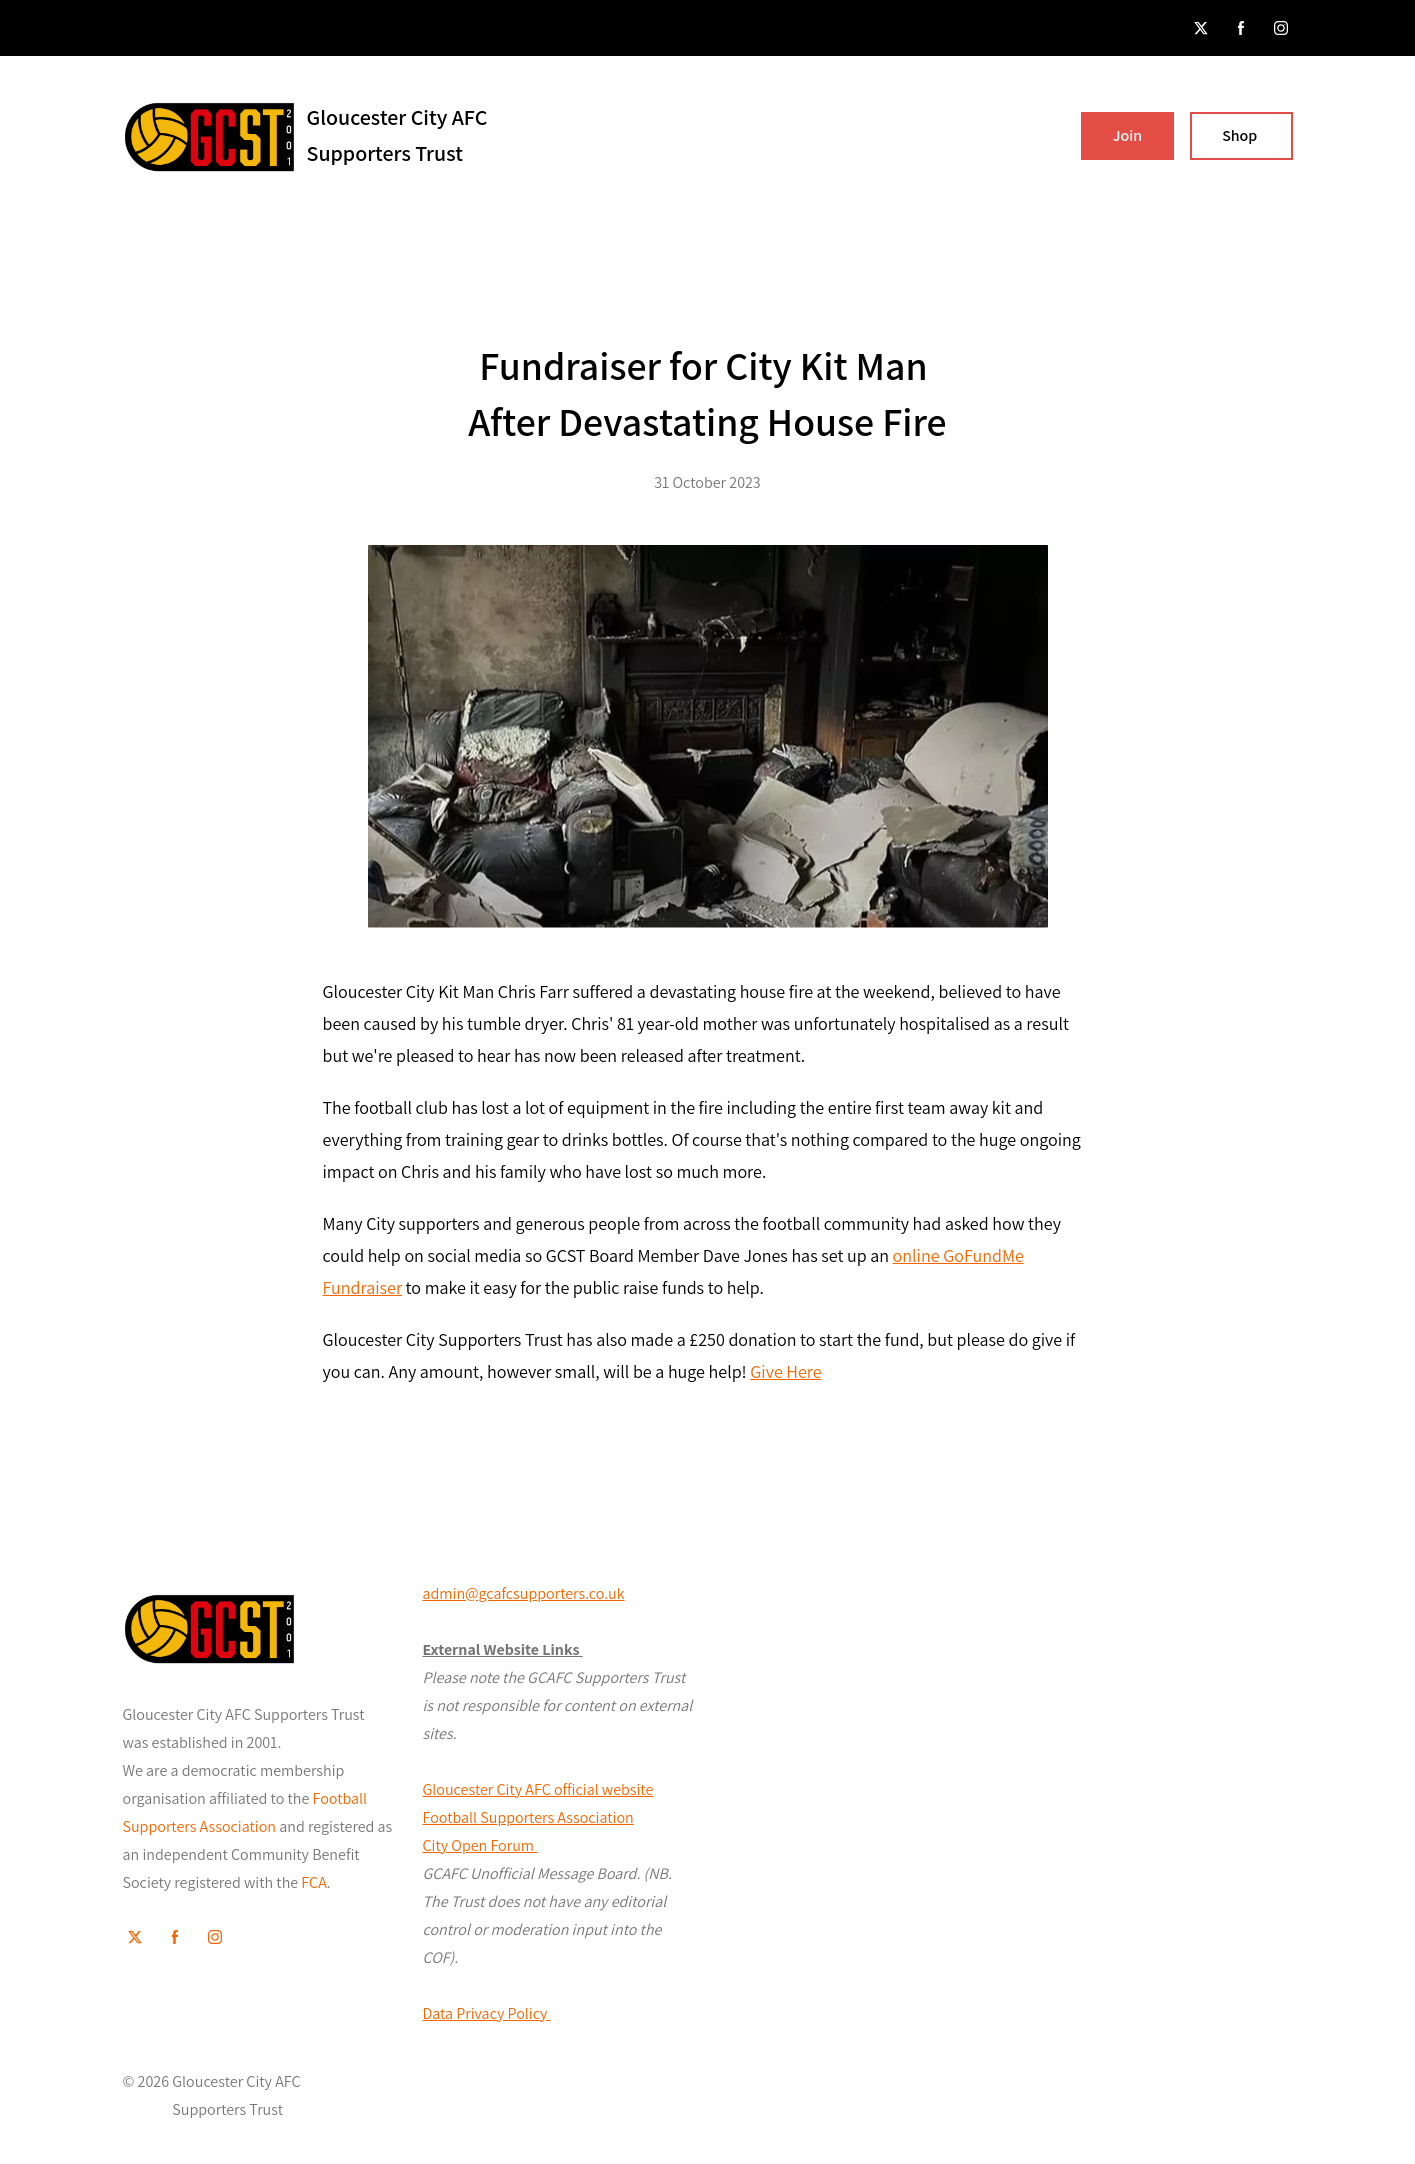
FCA (313, 1882)
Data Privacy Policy (487, 2013)
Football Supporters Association (528, 1817)
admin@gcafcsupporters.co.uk (524, 1593)
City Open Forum (480, 1845)
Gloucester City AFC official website (538, 1789)
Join (1128, 135)
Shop (1241, 135)
